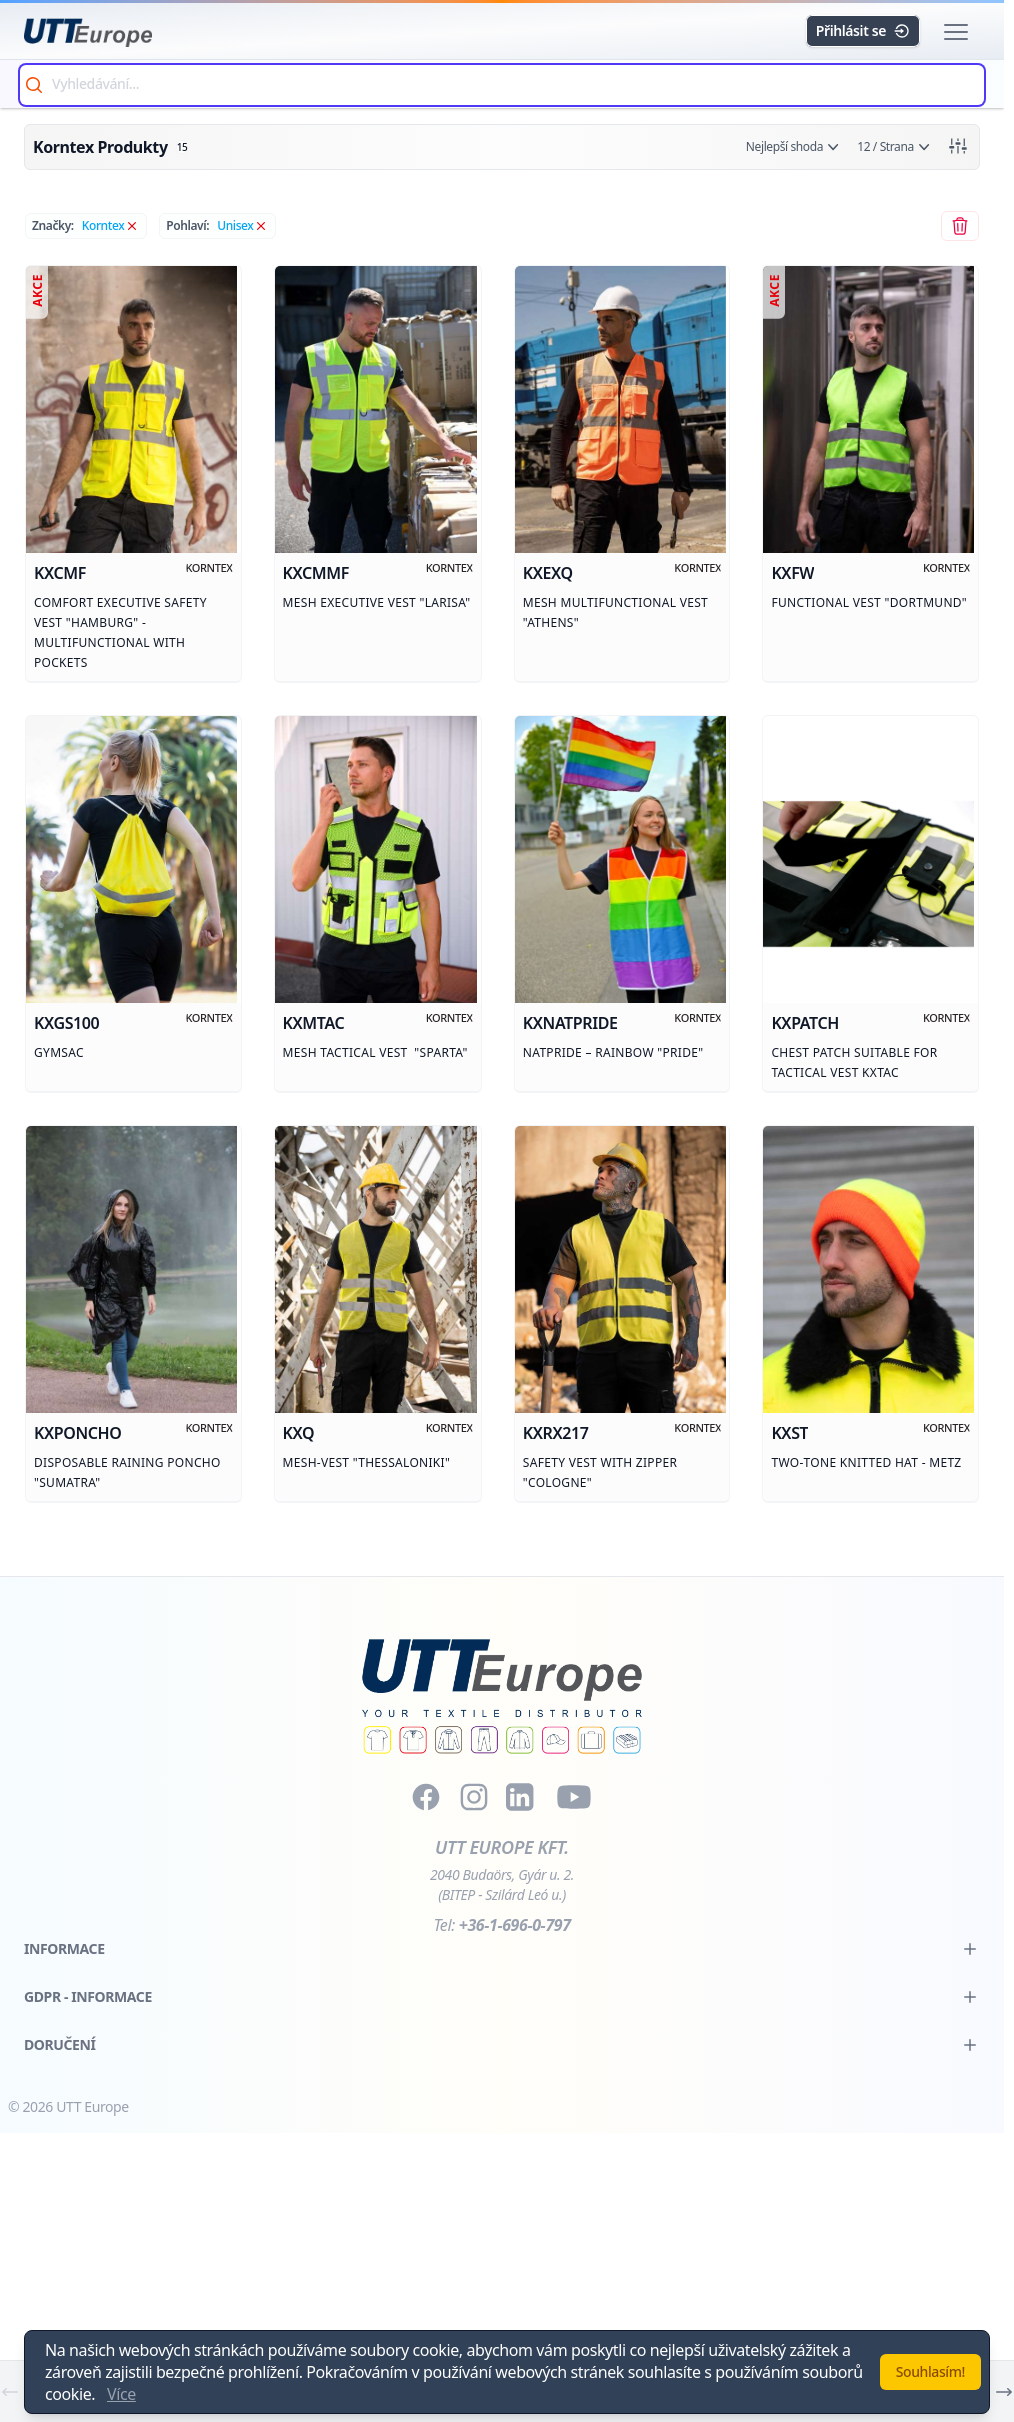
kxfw (793, 574)
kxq (298, 1436)
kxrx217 (556, 1436)
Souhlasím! (930, 2371)
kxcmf (60, 574)
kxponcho (77, 1436)
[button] (956, 32)
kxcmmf (315, 574)
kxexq (548, 574)
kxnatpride (570, 1025)
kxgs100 (66, 1025)
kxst (790, 1436)
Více (121, 2394)
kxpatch (806, 1025)
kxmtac (313, 1025)
